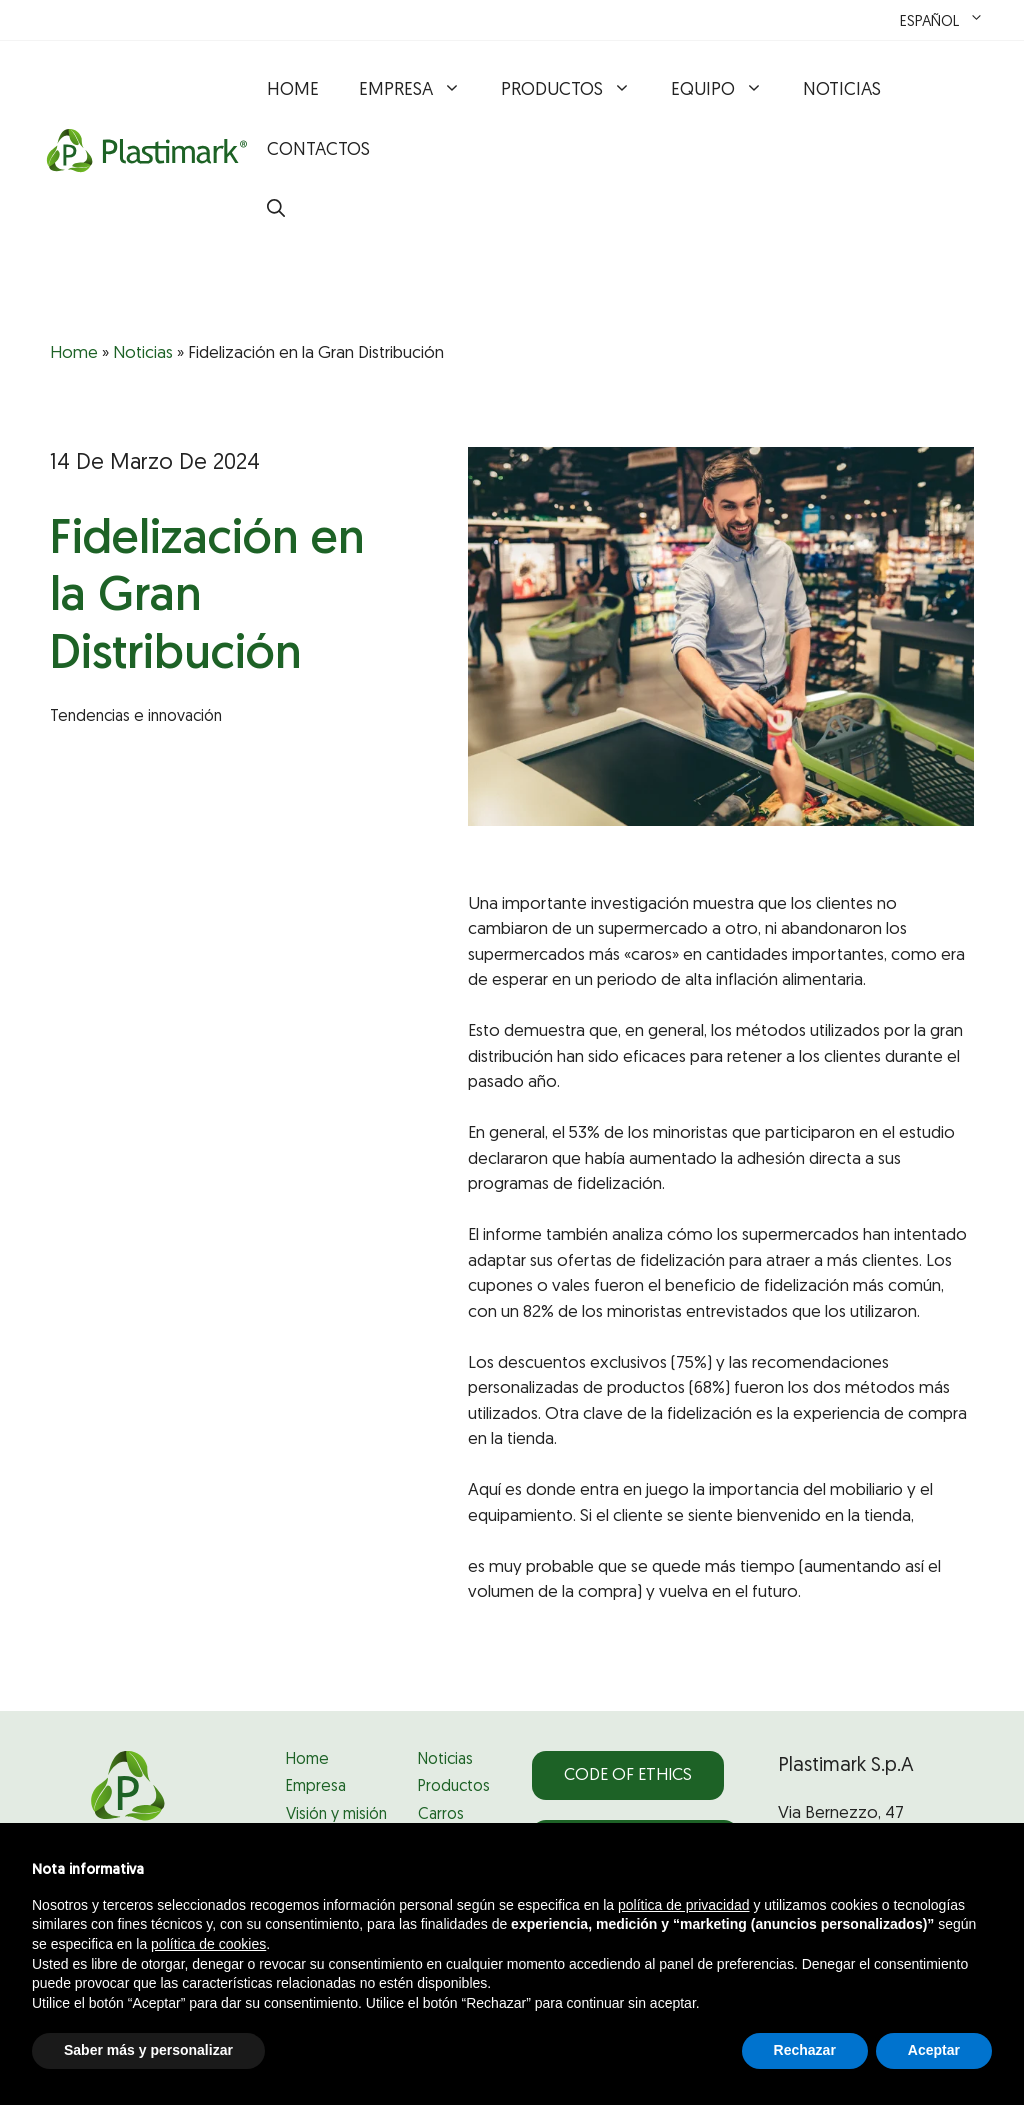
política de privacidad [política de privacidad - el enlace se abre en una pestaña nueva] (684, 1905)
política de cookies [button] (208, 1944)
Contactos (318, 150)
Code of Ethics (628, 1775)
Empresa (420, 91)
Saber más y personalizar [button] (148, 2050)
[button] (276, 211)
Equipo (727, 91)
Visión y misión (336, 1815)
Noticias (842, 90)
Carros (441, 1815)
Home (293, 90)
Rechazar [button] (805, 2050)
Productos (576, 91)
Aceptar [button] (934, 2050)
